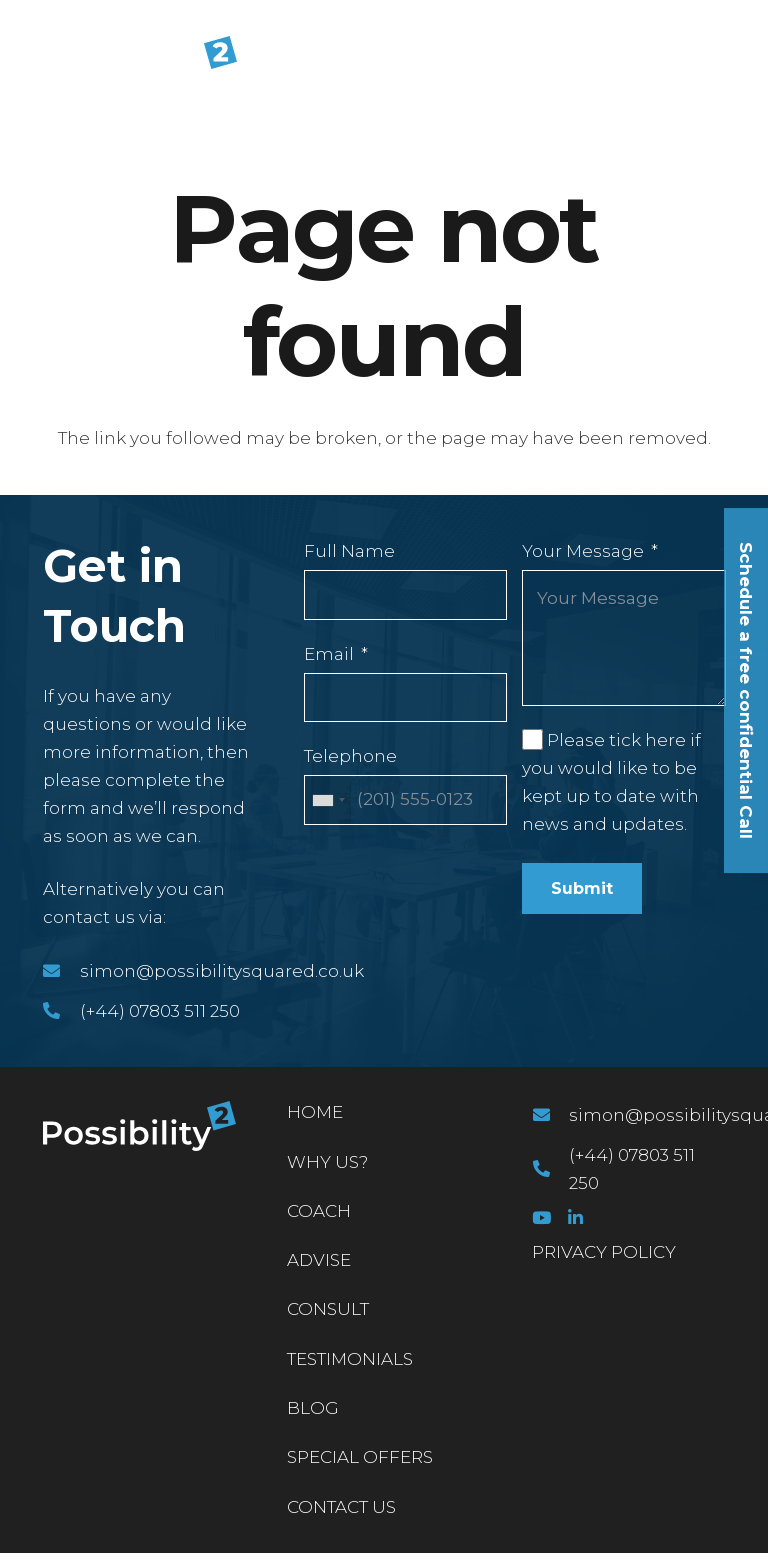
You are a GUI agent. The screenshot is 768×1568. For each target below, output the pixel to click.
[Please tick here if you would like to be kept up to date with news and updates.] (532, 739)
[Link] (127, 64)
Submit (582, 888)
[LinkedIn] (575, 1217)
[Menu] (738, 64)
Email (329, 654)
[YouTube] (541, 1217)
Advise (319, 1260)
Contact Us (341, 1507)
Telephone (350, 756)
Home (315, 1112)
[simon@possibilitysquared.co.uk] (61, 971)
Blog (313, 1408)
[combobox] (328, 800)
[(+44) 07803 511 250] (61, 1011)
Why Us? (327, 1162)
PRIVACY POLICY (604, 1252)
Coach (319, 1211)
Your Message (583, 551)
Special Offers (360, 1457)
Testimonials (350, 1359)
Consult (328, 1309)
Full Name (349, 551)
